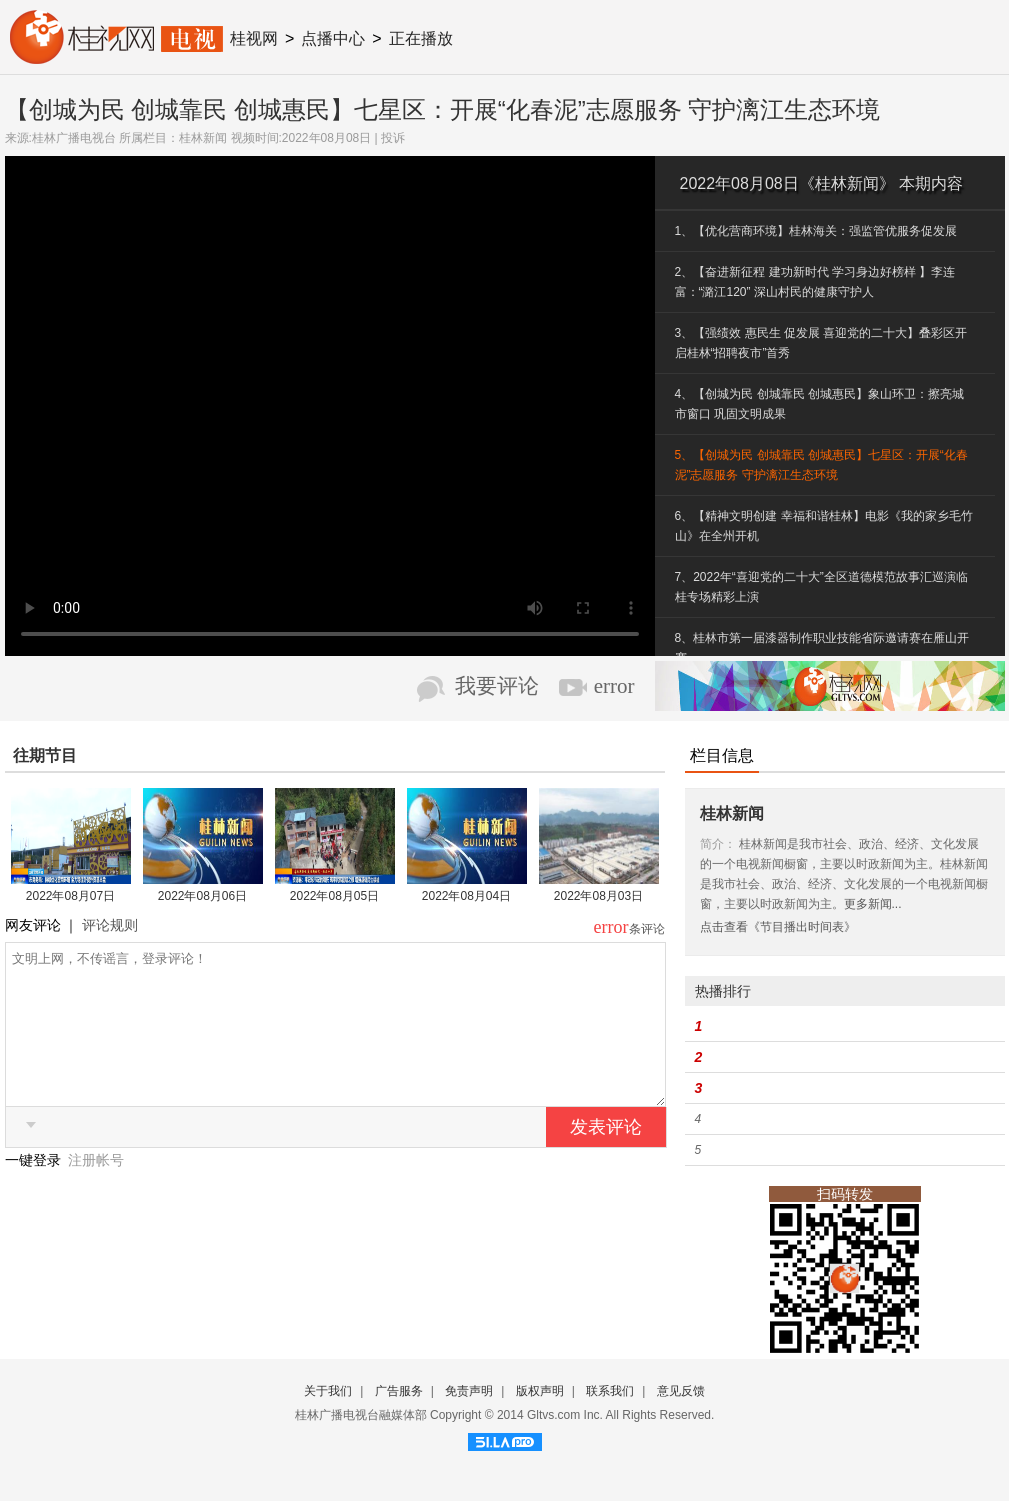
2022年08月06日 (202, 896)
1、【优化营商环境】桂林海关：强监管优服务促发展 (816, 231)
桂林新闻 (203, 138)
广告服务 (399, 1391)
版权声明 (540, 1391)
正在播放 (421, 38)
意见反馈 (681, 1391)
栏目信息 (722, 755)
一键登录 (35, 1190)
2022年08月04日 (466, 896)
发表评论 (606, 1157)
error (614, 686)
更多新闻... (873, 904)
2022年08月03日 (598, 896)
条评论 (647, 929)
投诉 (393, 138)
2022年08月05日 (334, 896)
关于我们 (328, 1391)
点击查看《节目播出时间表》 (778, 927)
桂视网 (254, 38)
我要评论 (497, 686)
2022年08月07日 (70, 896)
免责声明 (469, 1391)
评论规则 (110, 925)
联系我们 (610, 1391)
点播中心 (333, 38)
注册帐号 (96, 1190)
